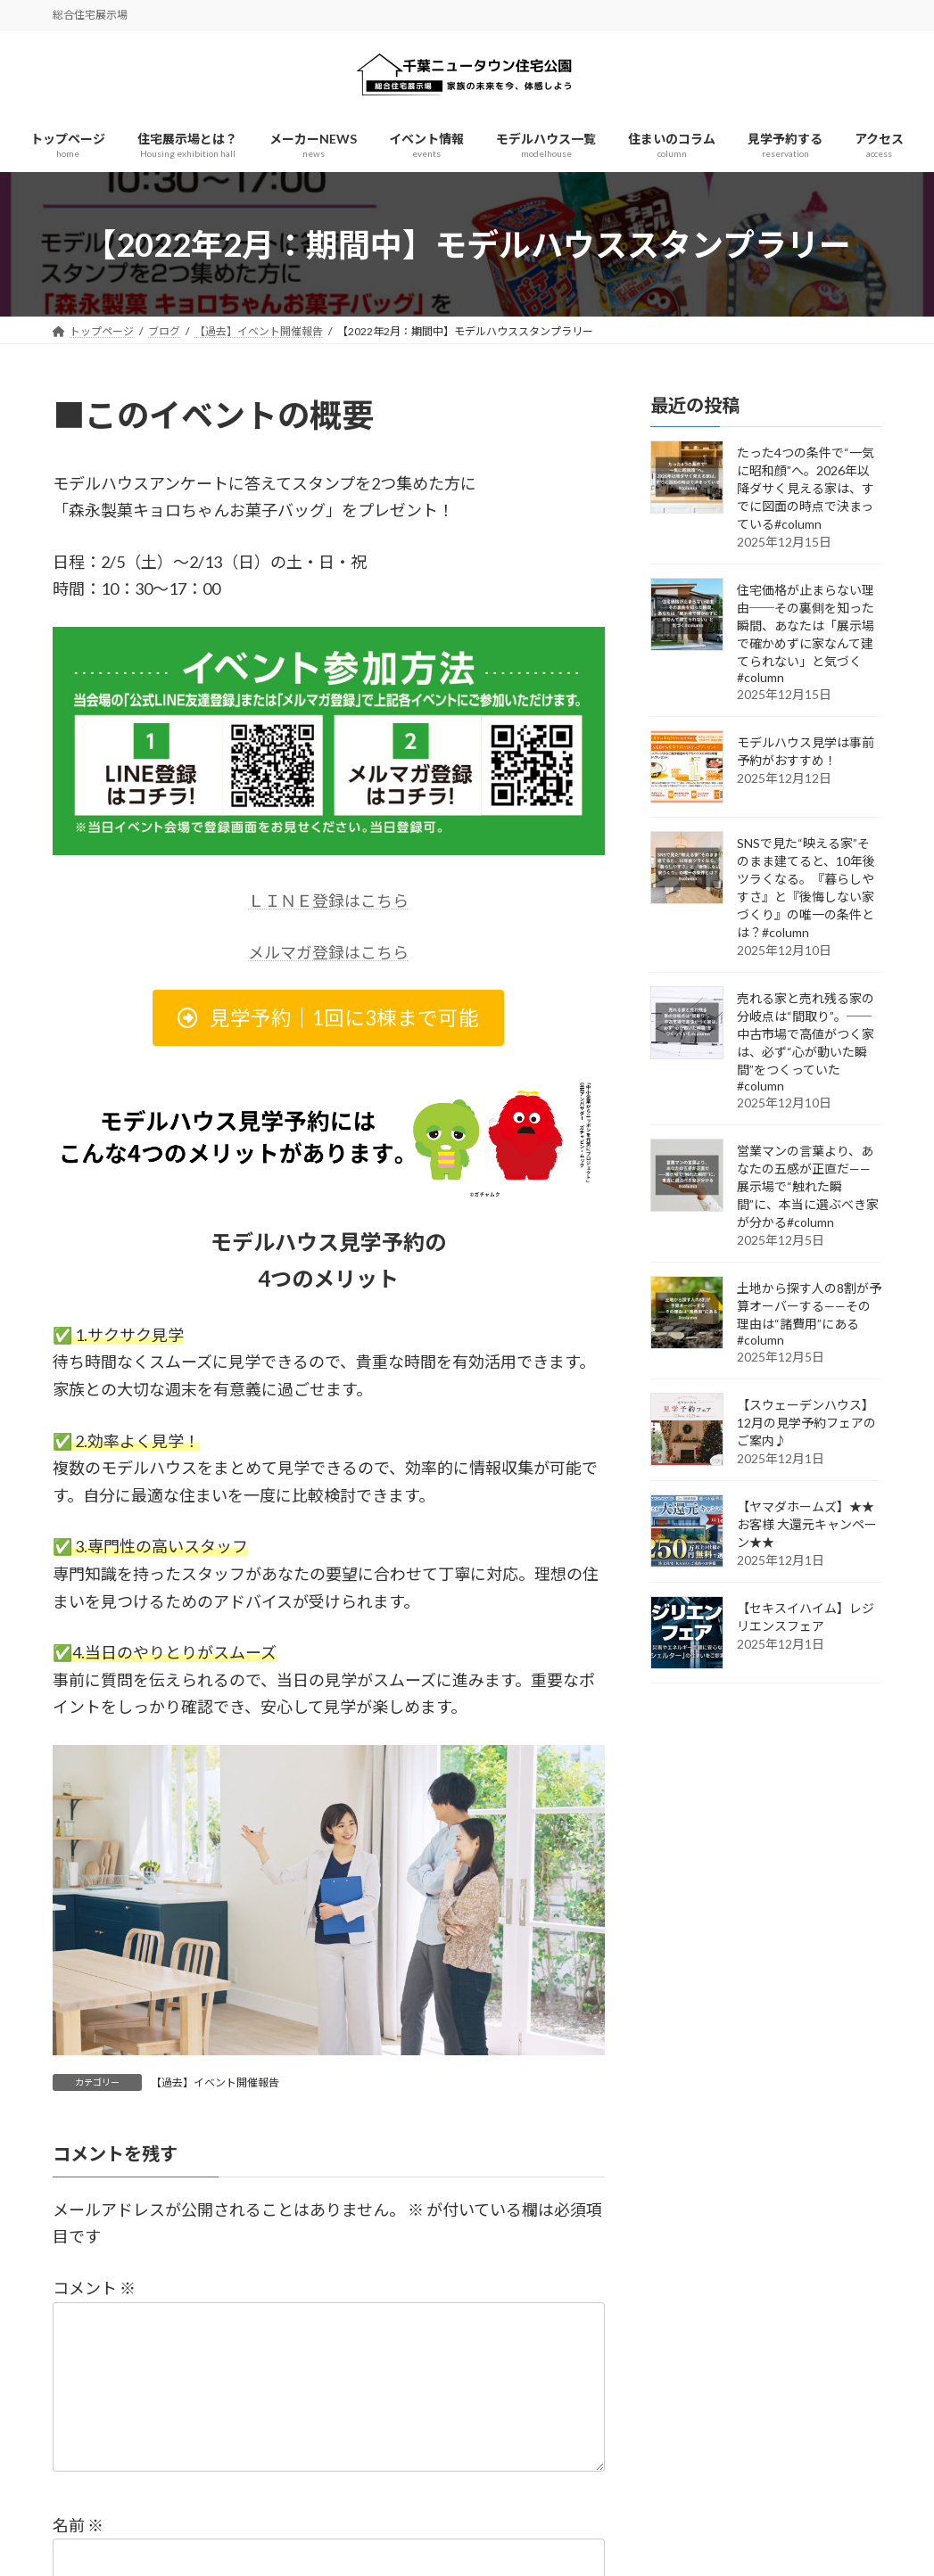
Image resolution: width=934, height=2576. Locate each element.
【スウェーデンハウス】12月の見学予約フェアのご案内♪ (806, 1423)
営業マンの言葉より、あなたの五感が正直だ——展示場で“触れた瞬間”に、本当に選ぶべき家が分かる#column (808, 1187)
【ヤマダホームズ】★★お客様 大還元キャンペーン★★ (807, 1525)
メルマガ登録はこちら (328, 952)
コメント (94, 2288)
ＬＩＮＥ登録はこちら (328, 900)
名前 (78, 2554)
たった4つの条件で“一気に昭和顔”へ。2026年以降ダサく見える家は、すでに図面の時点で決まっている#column (805, 489)
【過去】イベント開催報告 (215, 2082)
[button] (328, 1018)
